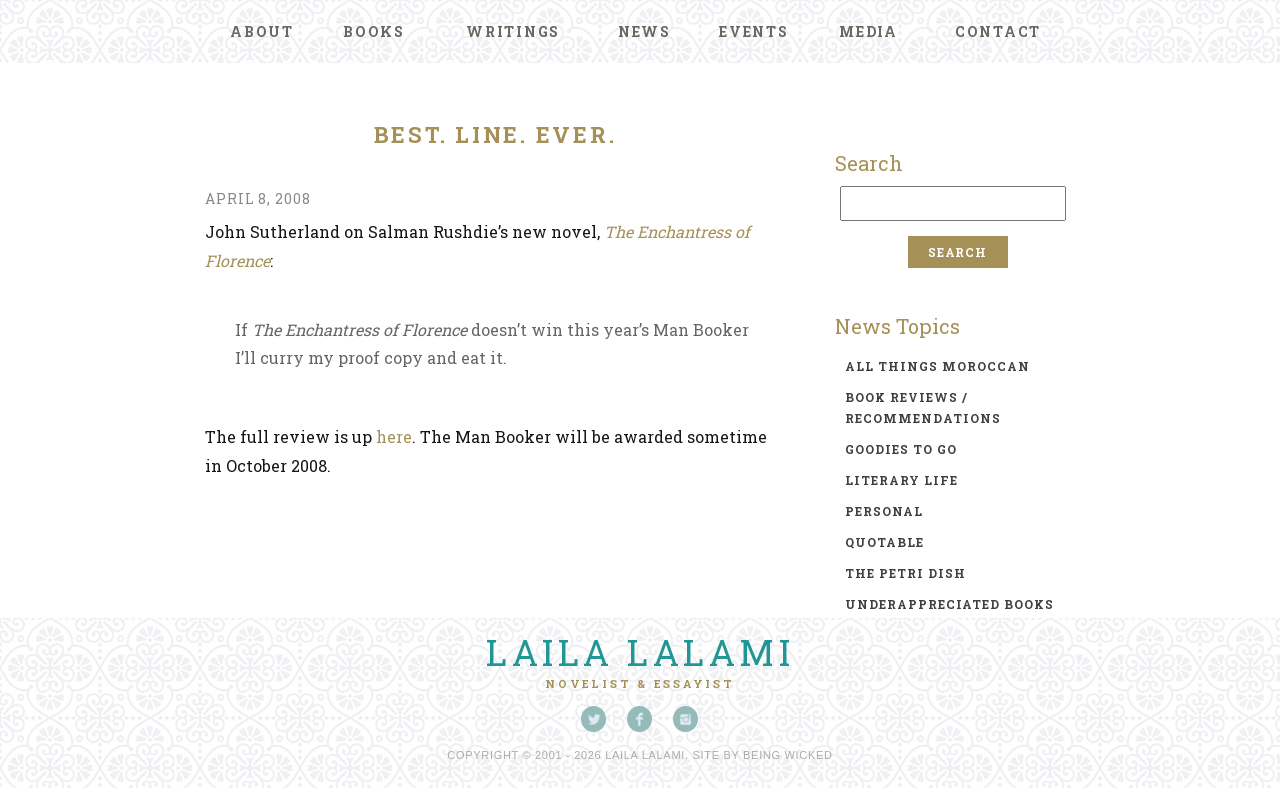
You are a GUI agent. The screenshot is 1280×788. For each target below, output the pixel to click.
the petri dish (905, 573)
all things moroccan (937, 366)
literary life (901, 480)
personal (884, 511)
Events (754, 31)
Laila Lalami (640, 652)
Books (374, 31)
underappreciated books (949, 604)
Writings (513, 31)
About (262, 31)
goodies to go (901, 449)
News (644, 31)
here (394, 436)
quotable (884, 542)
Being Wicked (788, 755)
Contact (998, 31)
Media (868, 31)
